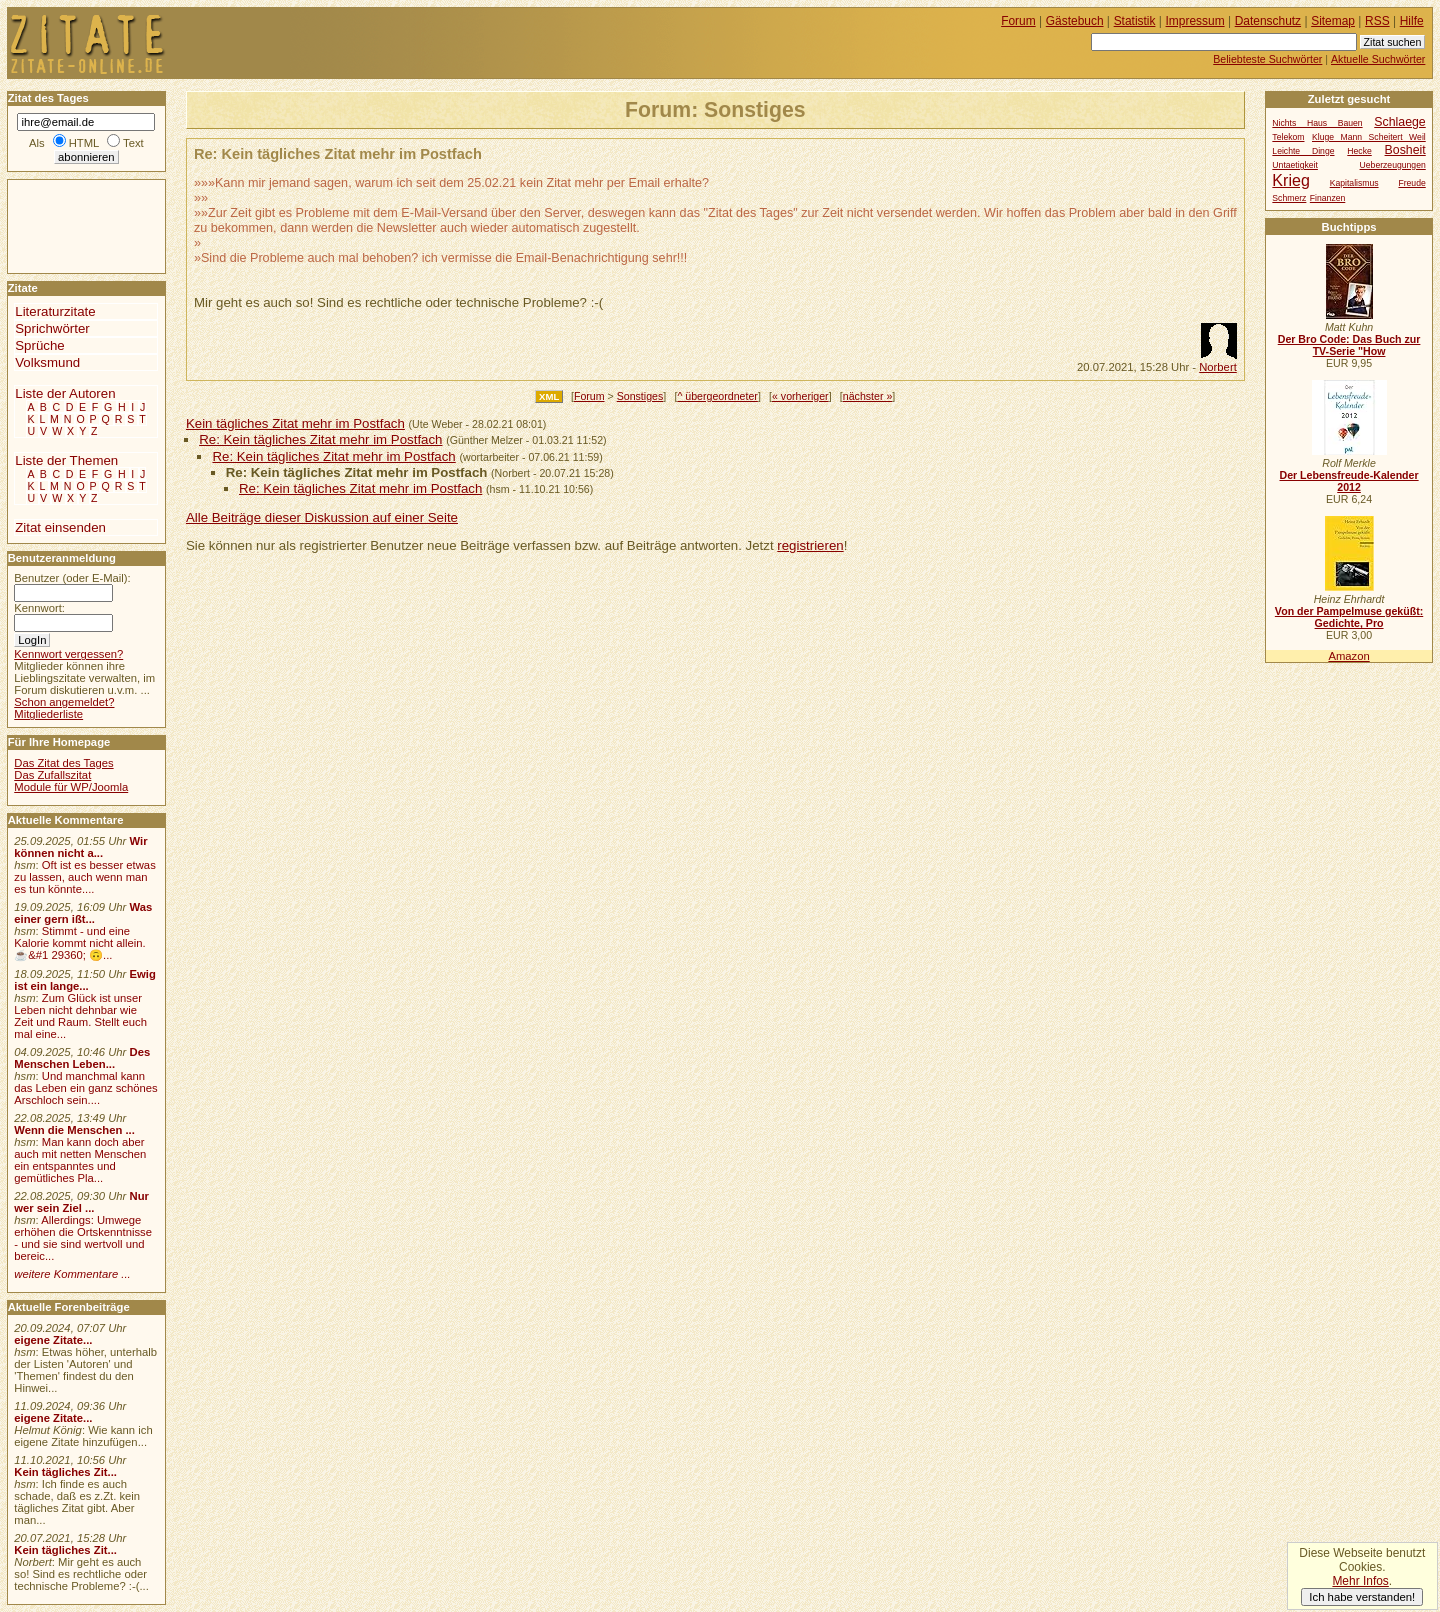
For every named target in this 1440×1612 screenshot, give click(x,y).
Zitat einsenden (60, 527)
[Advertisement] (68, 225)
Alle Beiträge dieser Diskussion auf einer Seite (322, 517)
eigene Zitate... (53, 1340)
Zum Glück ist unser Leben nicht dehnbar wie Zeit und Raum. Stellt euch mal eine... (80, 1016)
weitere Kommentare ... (72, 1274)
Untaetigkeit (1295, 165)
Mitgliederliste (48, 714)
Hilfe (1412, 21)
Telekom (1288, 137)
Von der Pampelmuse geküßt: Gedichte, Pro (1349, 617)
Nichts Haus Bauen (1317, 123)
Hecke (1359, 151)
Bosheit (1405, 150)
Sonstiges (640, 396)
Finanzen (1327, 198)
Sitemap (1333, 21)
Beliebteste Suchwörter (1267, 59)
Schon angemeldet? (64, 702)
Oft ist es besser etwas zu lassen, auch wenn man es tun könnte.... (85, 877)
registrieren (810, 545)
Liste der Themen (66, 460)
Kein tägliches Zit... (65, 1472)
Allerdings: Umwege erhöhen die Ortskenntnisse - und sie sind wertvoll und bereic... (83, 1238)
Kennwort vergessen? (68, 654)
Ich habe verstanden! (1362, 1597)
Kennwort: (39, 608)
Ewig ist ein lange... (85, 980)
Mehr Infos (1360, 1581)
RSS (1377, 21)
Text (133, 143)
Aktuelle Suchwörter (1378, 59)
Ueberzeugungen (1393, 165)
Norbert (1218, 367)
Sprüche (39, 345)
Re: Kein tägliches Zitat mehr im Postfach (320, 439)
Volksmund (47, 362)
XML (548, 396)
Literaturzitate (55, 311)
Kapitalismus (1354, 183)
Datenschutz (1268, 21)
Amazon (1348, 656)
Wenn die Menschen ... (74, 1130)
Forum (589, 396)
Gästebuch (1075, 21)
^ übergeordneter (717, 396)
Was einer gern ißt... (83, 913)
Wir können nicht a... (80, 847)
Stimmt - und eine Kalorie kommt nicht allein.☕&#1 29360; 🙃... (80, 943)
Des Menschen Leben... (82, 1058)
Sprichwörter (52, 328)
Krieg (1290, 180)
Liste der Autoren (65, 393)
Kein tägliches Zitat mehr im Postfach (295, 423)
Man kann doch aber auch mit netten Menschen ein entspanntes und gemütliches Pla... (80, 1160)
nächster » (868, 396)
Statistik (1135, 21)
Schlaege (1399, 122)
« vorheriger (800, 396)
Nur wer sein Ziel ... (81, 1202)
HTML (84, 143)
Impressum (1195, 21)
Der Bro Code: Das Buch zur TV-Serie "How (1349, 345)
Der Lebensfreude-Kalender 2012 (1348, 481)
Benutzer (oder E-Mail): (72, 578)
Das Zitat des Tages (63, 763)
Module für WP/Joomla (71, 787)
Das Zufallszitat (52, 775)
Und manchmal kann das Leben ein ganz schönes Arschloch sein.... (85, 1088)
